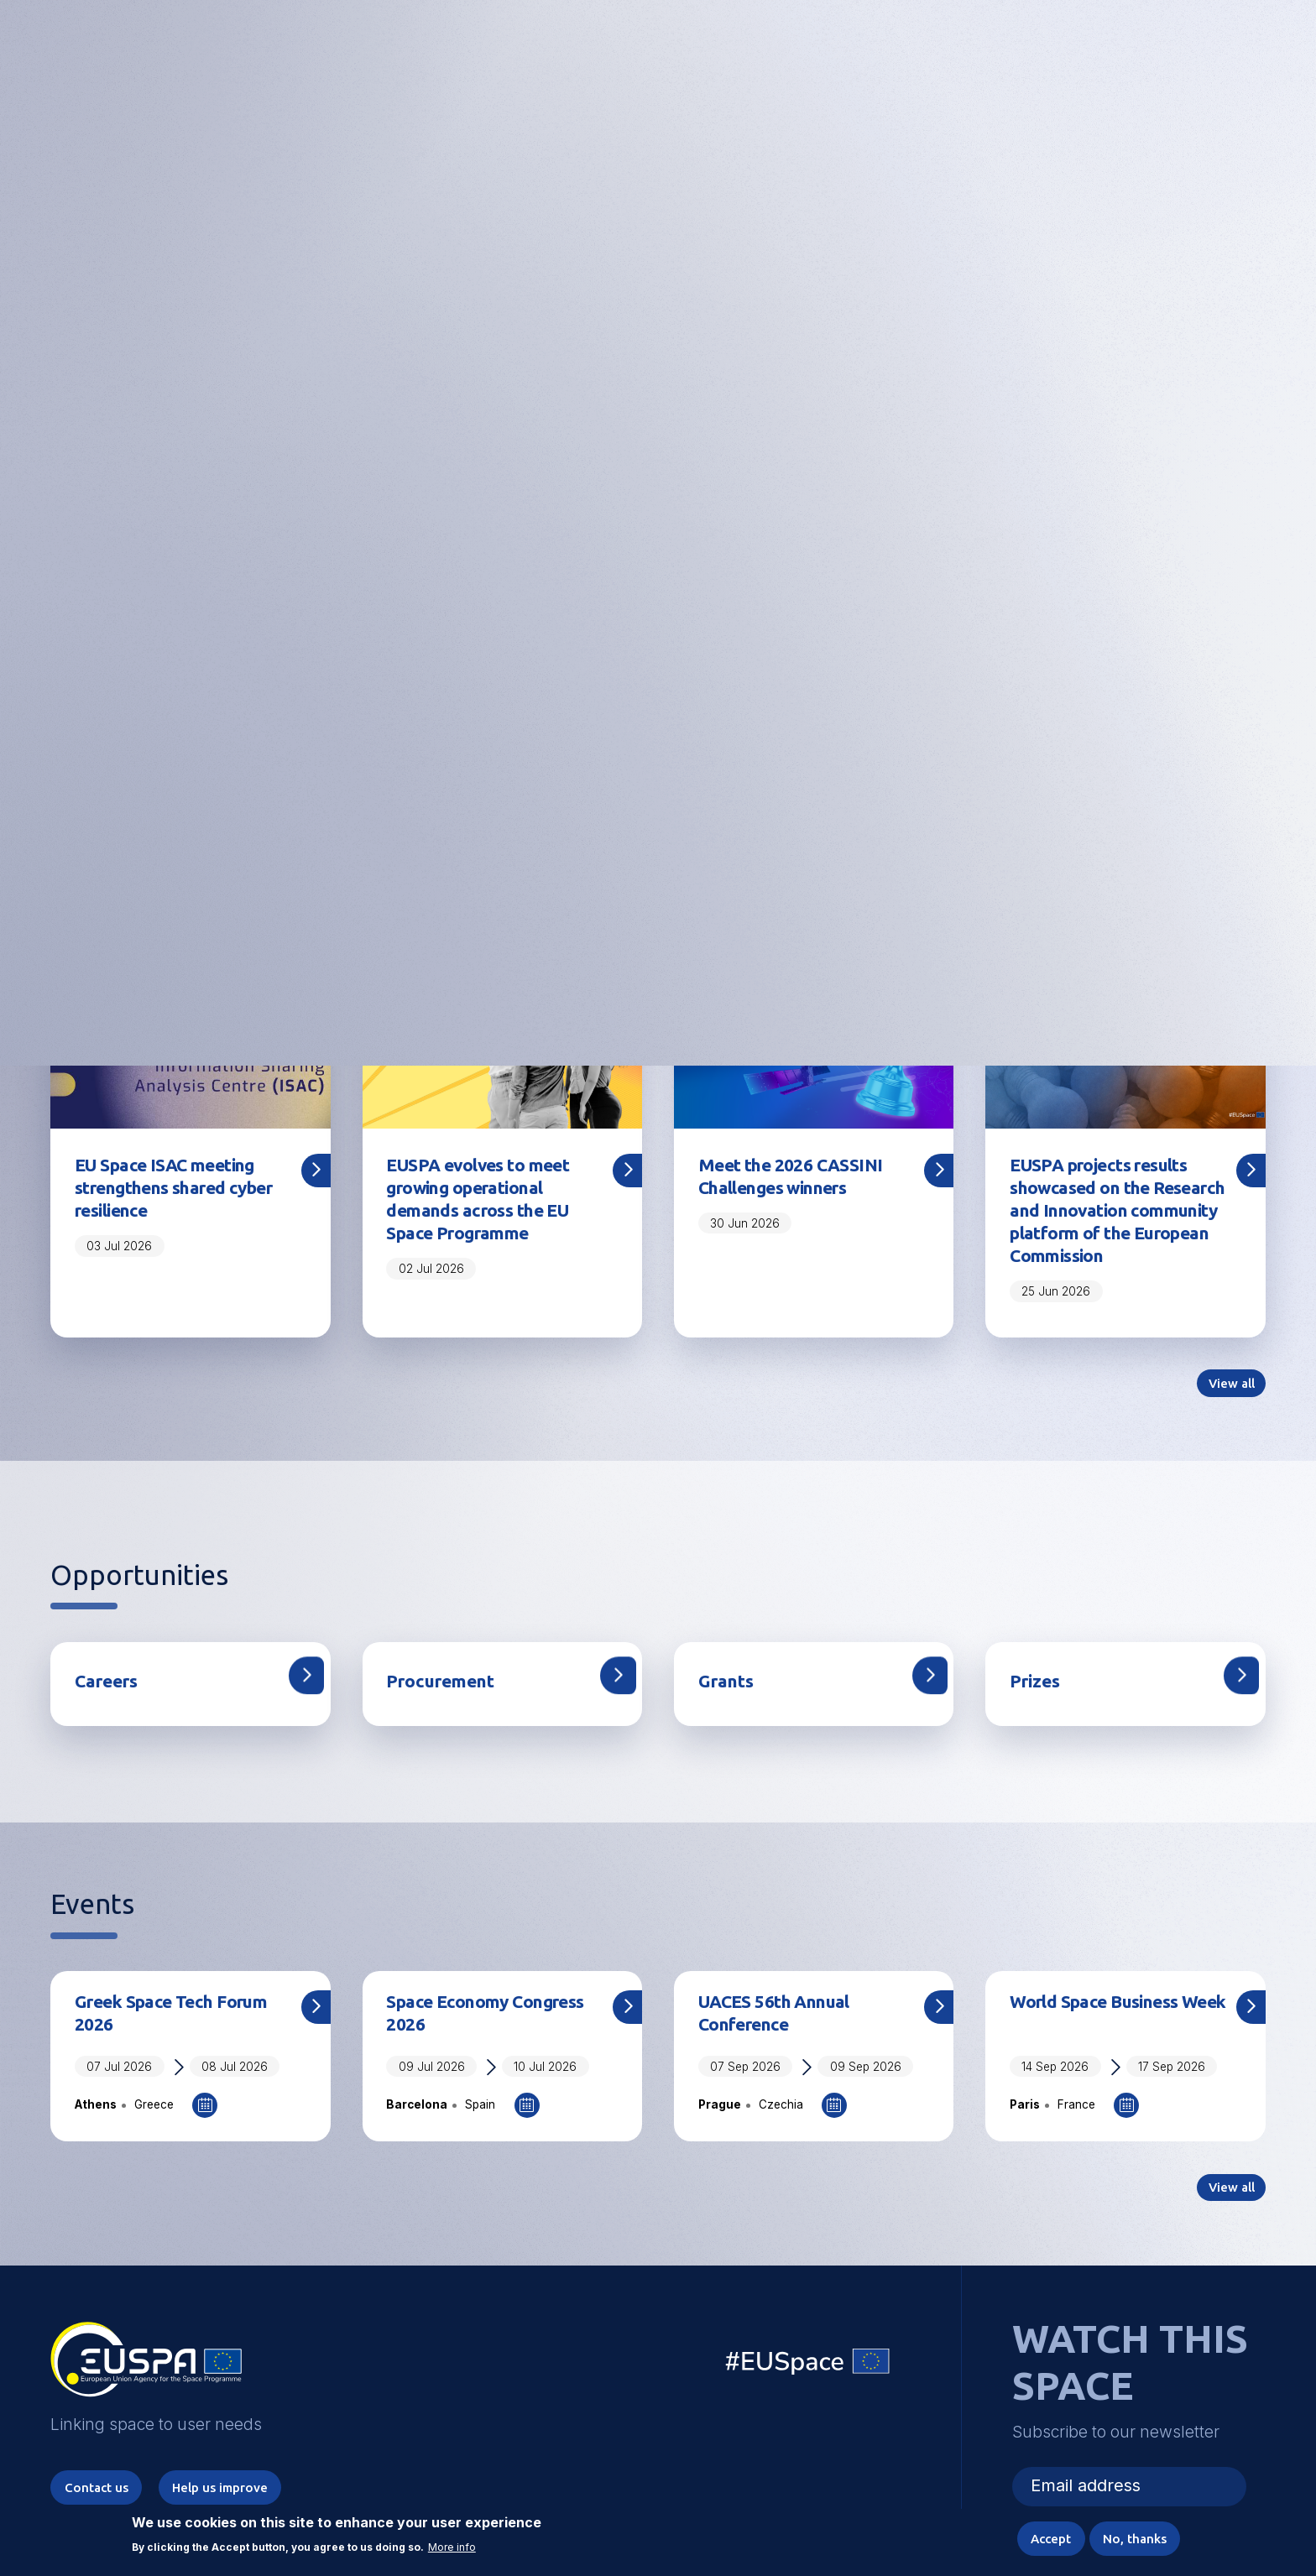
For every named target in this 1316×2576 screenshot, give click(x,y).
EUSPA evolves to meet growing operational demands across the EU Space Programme (489, 1203)
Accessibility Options (1123, 55)
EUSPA (146, 2409)
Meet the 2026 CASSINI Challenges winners (799, 1178)
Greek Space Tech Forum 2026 (182, 2053)
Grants (729, 1718)
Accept (1039, 2537)
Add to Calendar (204, 2147)
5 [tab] (690, 769)
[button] (1211, 54)
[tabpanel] (658, 453)
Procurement (447, 1718)
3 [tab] (632, 769)
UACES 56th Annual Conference (782, 2053)
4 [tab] (662, 769)
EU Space (808, 2409)
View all (1228, 1419)
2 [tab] (604, 769)
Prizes (1038, 1718)
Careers (111, 1718)
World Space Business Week (1104, 2053)
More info (452, 2544)
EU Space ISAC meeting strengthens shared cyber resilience (175, 1190)
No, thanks (1131, 2537)
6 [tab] (719, 769)
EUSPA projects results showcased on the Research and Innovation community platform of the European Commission (1118, 1228)
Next (1288, 454)
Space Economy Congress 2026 (496, 2053)
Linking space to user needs (989, 57)
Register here (658, 520)
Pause (770, 772)
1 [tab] (560, 769)
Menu (1256, 55)
